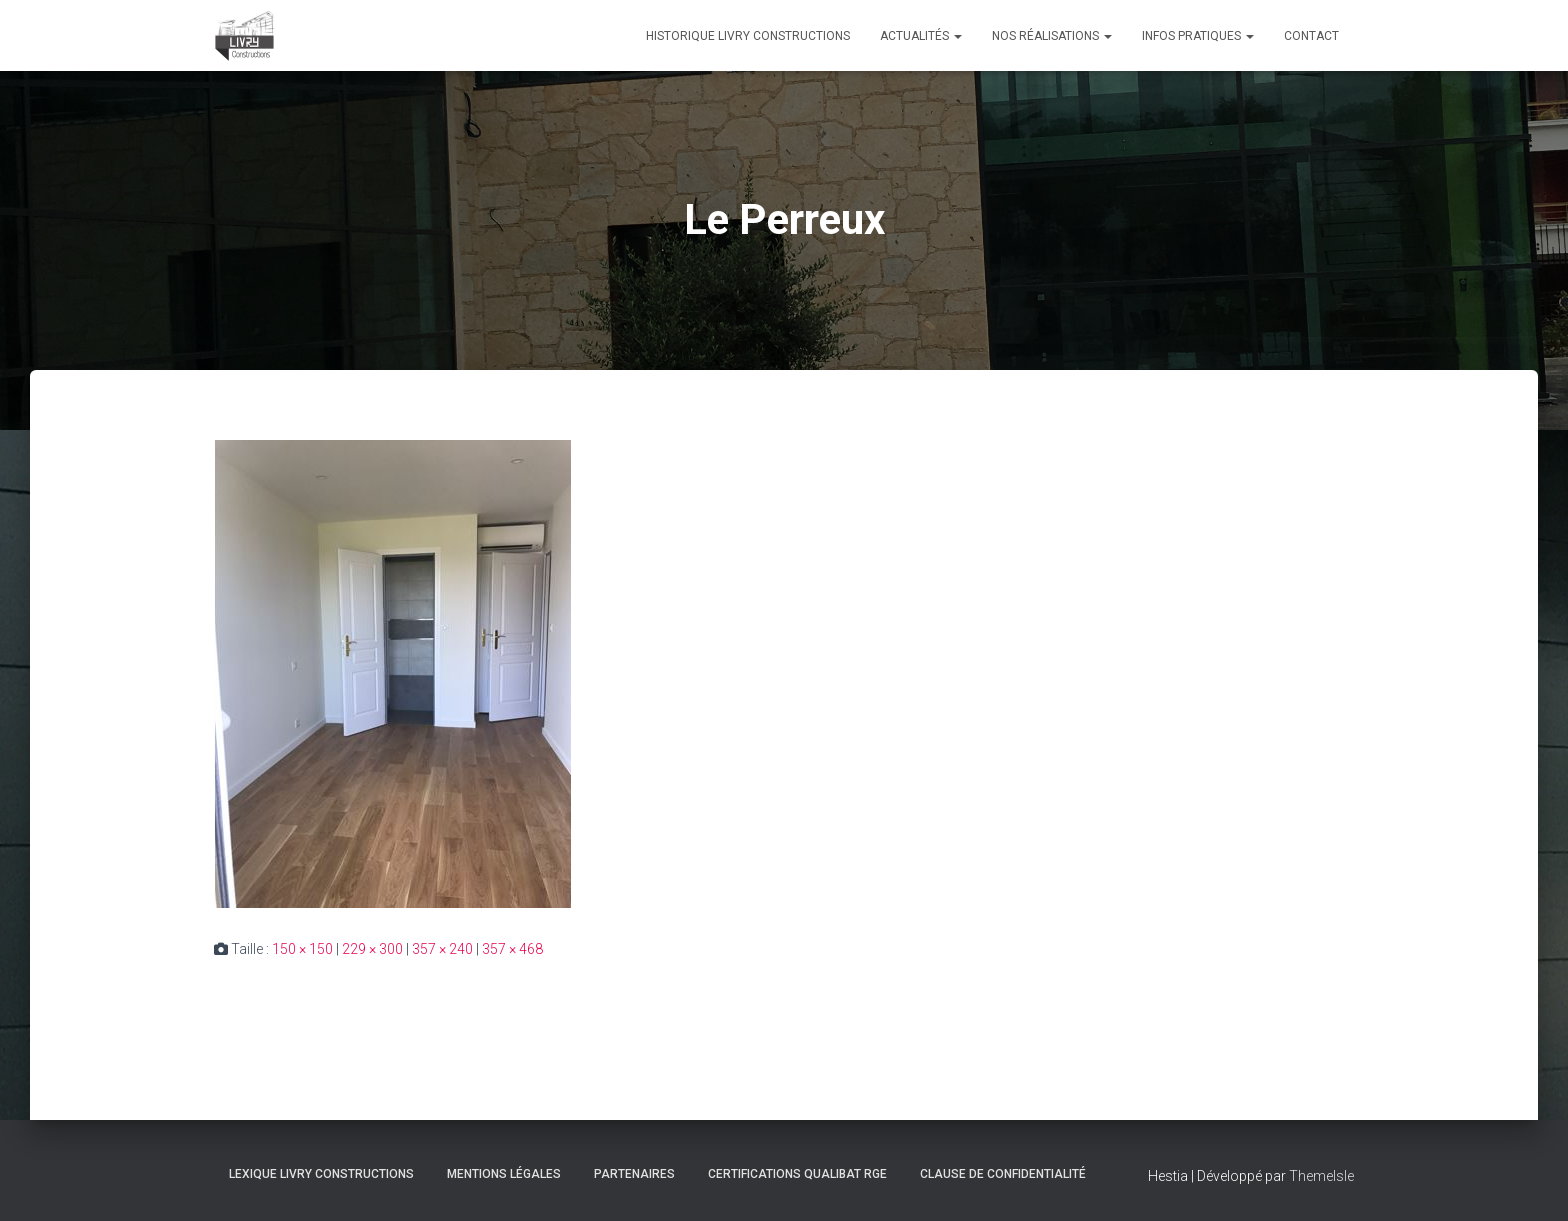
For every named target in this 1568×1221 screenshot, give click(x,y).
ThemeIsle (1321, 1176)
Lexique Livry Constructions (321, 1174)
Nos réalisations (1052, 36)
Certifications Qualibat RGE (797, 1174)
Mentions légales (504, 1174)
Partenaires (634, 1174)
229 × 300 (372, 949)
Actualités (921, 36)
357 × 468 (512, 949)
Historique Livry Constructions (748, 36)
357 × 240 (442, 949)
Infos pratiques (1198, 36)
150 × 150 (302, 949)
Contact (1311, 36)
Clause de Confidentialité (1003, 1174)
